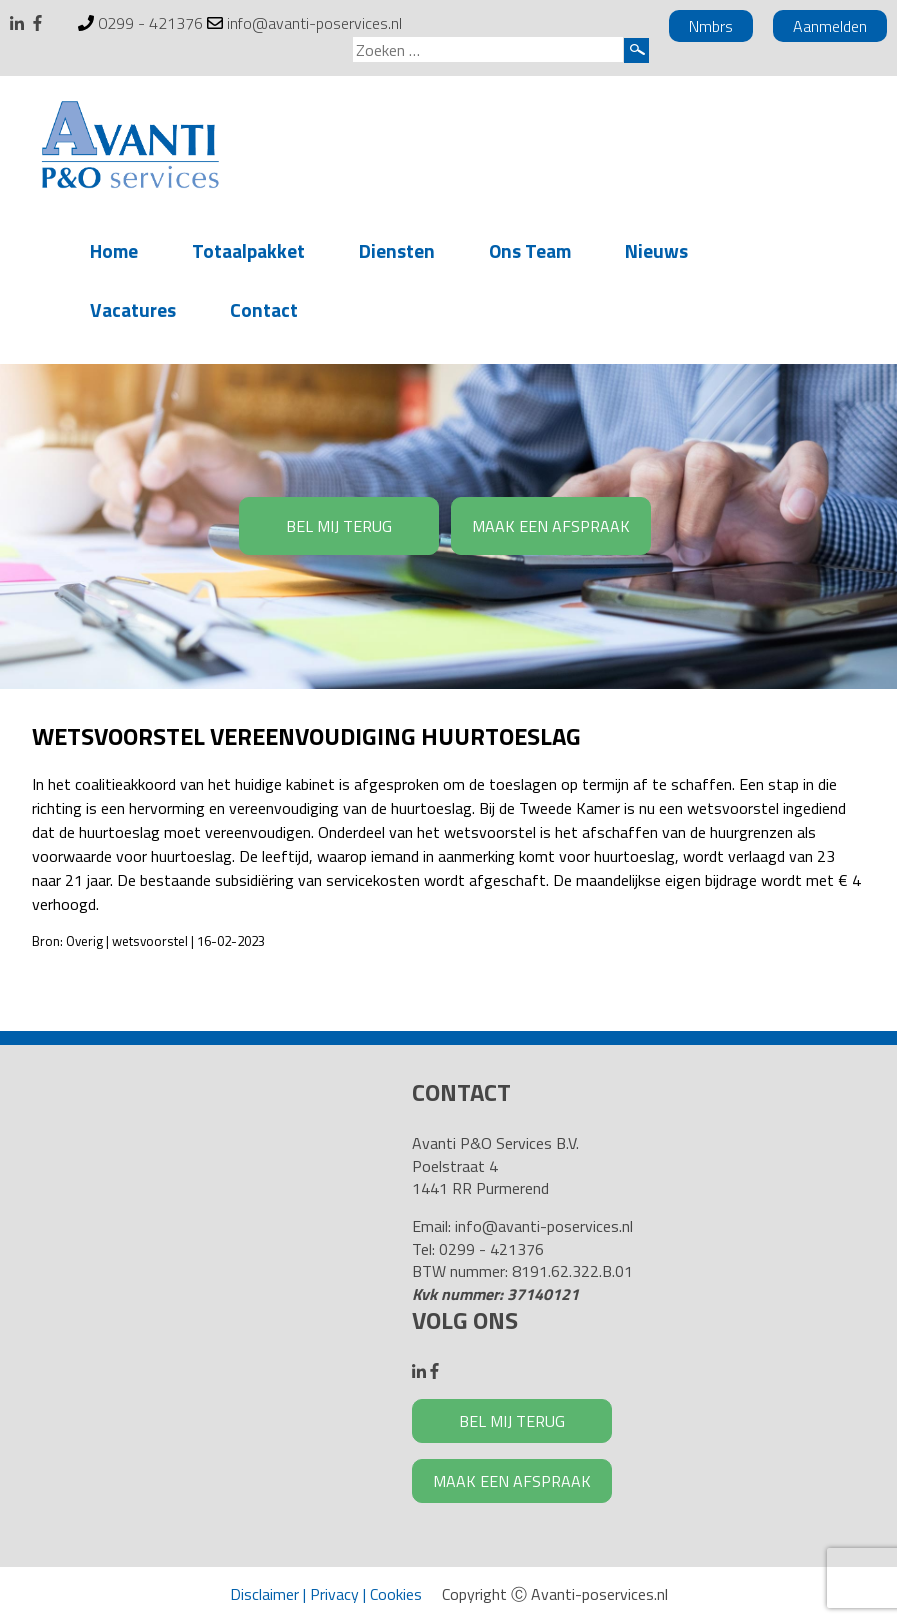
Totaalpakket (248, 250)
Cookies (396, 1594)
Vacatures (133, 309)
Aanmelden (830, 26)
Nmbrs (711, 26)
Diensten (397, 250)
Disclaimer (264, 1594)
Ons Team (530, 250)
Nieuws (656, 250)
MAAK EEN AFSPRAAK (551, 526)
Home (114, 250)
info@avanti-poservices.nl (314, 23)
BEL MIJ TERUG (339, 526)
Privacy (334, 1594)
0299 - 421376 (150, 23)
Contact (264, 309)
